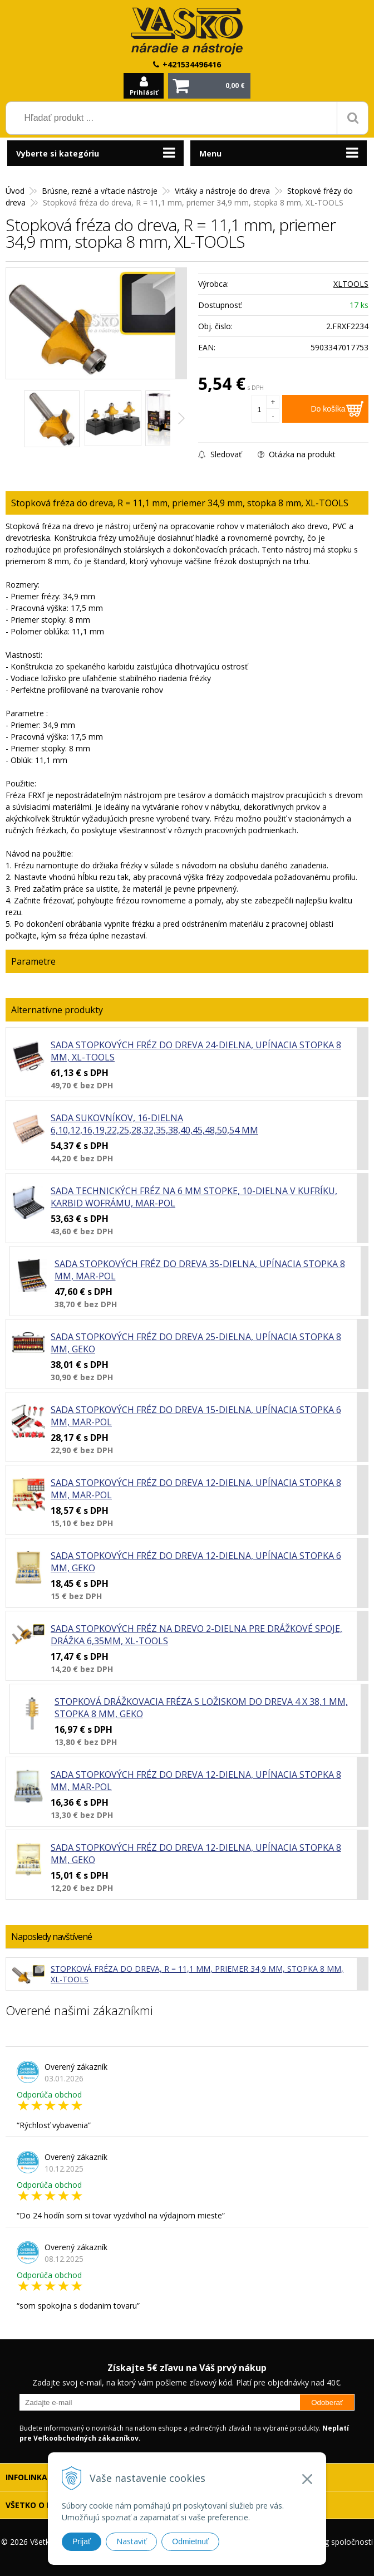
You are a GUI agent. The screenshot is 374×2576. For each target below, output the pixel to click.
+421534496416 (192, 64)
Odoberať (327, 2402)
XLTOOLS (350, 283)
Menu (210, 153)
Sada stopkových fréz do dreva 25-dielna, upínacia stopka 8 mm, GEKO (196, 1343)
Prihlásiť (144, 92)
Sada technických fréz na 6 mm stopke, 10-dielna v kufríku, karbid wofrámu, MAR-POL (194, 1197)
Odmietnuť (190, 2541)
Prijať (81, 2541)
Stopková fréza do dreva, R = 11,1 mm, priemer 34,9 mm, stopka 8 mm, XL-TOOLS (197, 1973)
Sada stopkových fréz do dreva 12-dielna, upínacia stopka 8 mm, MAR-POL (196, 1489)
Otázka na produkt (297, 454)
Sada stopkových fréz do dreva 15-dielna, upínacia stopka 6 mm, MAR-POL (196, 1416)
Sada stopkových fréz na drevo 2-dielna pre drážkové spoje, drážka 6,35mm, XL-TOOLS (196, 1634)
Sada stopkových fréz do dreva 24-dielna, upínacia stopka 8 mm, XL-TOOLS (196, 1051)
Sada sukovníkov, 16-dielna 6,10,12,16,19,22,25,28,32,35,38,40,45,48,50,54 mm (154, 1124)
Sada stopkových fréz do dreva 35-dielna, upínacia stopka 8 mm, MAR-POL (200, 1270)
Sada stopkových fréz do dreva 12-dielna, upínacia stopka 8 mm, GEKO (196, 1853)
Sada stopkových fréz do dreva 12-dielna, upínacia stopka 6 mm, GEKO (196, 1561)
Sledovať (220, 454)
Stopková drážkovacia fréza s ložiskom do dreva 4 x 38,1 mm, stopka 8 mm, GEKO (201, 1707)
